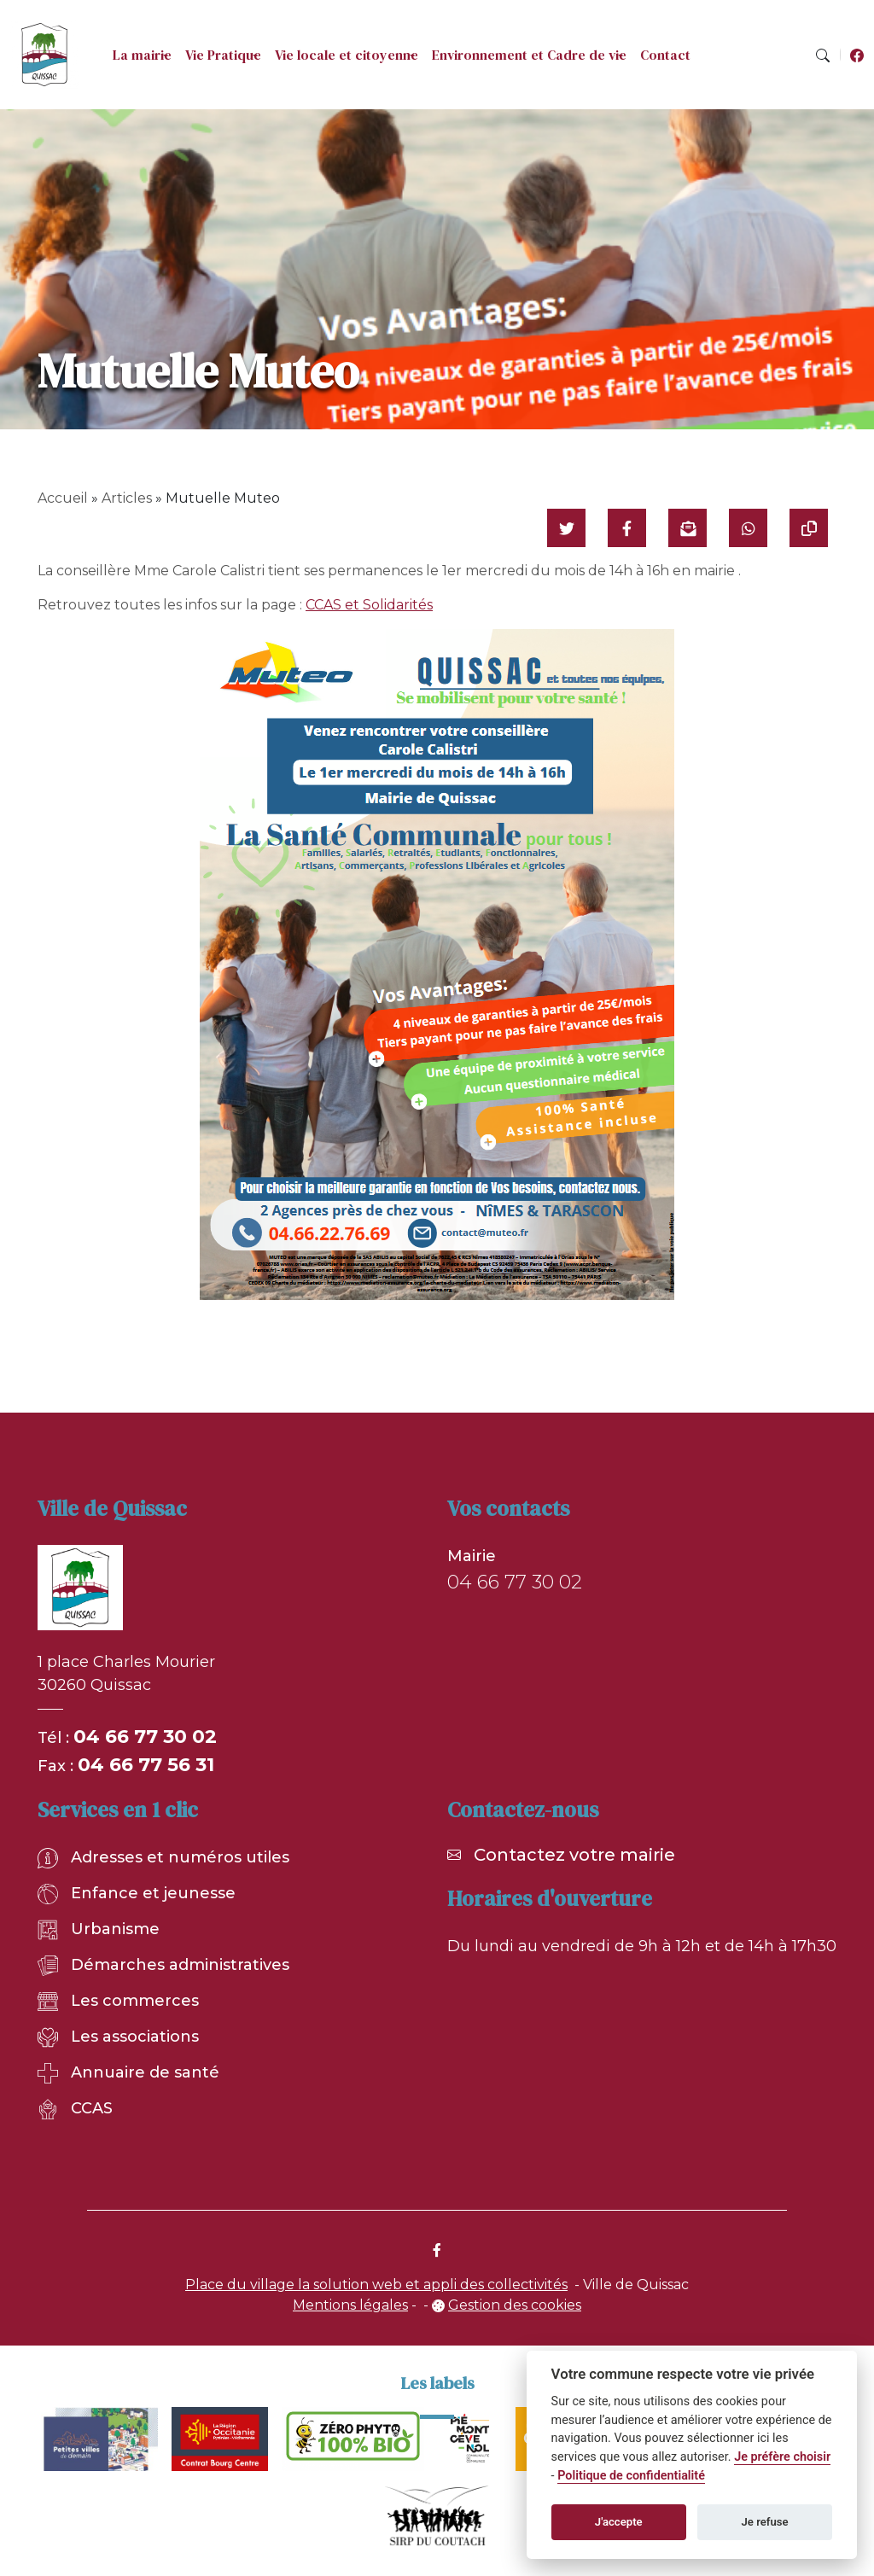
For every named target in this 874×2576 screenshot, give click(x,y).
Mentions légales (350, 2305)
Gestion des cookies (514, 2305)
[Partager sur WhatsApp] (748, 528)
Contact (665, 54)
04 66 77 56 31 (146, 1764)
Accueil (63, 498)
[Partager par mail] (687, 528)
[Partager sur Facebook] (627, 528)
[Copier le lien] (809, 528)
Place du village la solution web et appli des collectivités (376, 2284)
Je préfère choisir (782, 2457)
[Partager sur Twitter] (566, 528)
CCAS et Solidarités (369, 605)
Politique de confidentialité (631, 2475)
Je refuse (765, 2521)
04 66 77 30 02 (145, 1736)
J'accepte (619, 2521)
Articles (127, 498)
